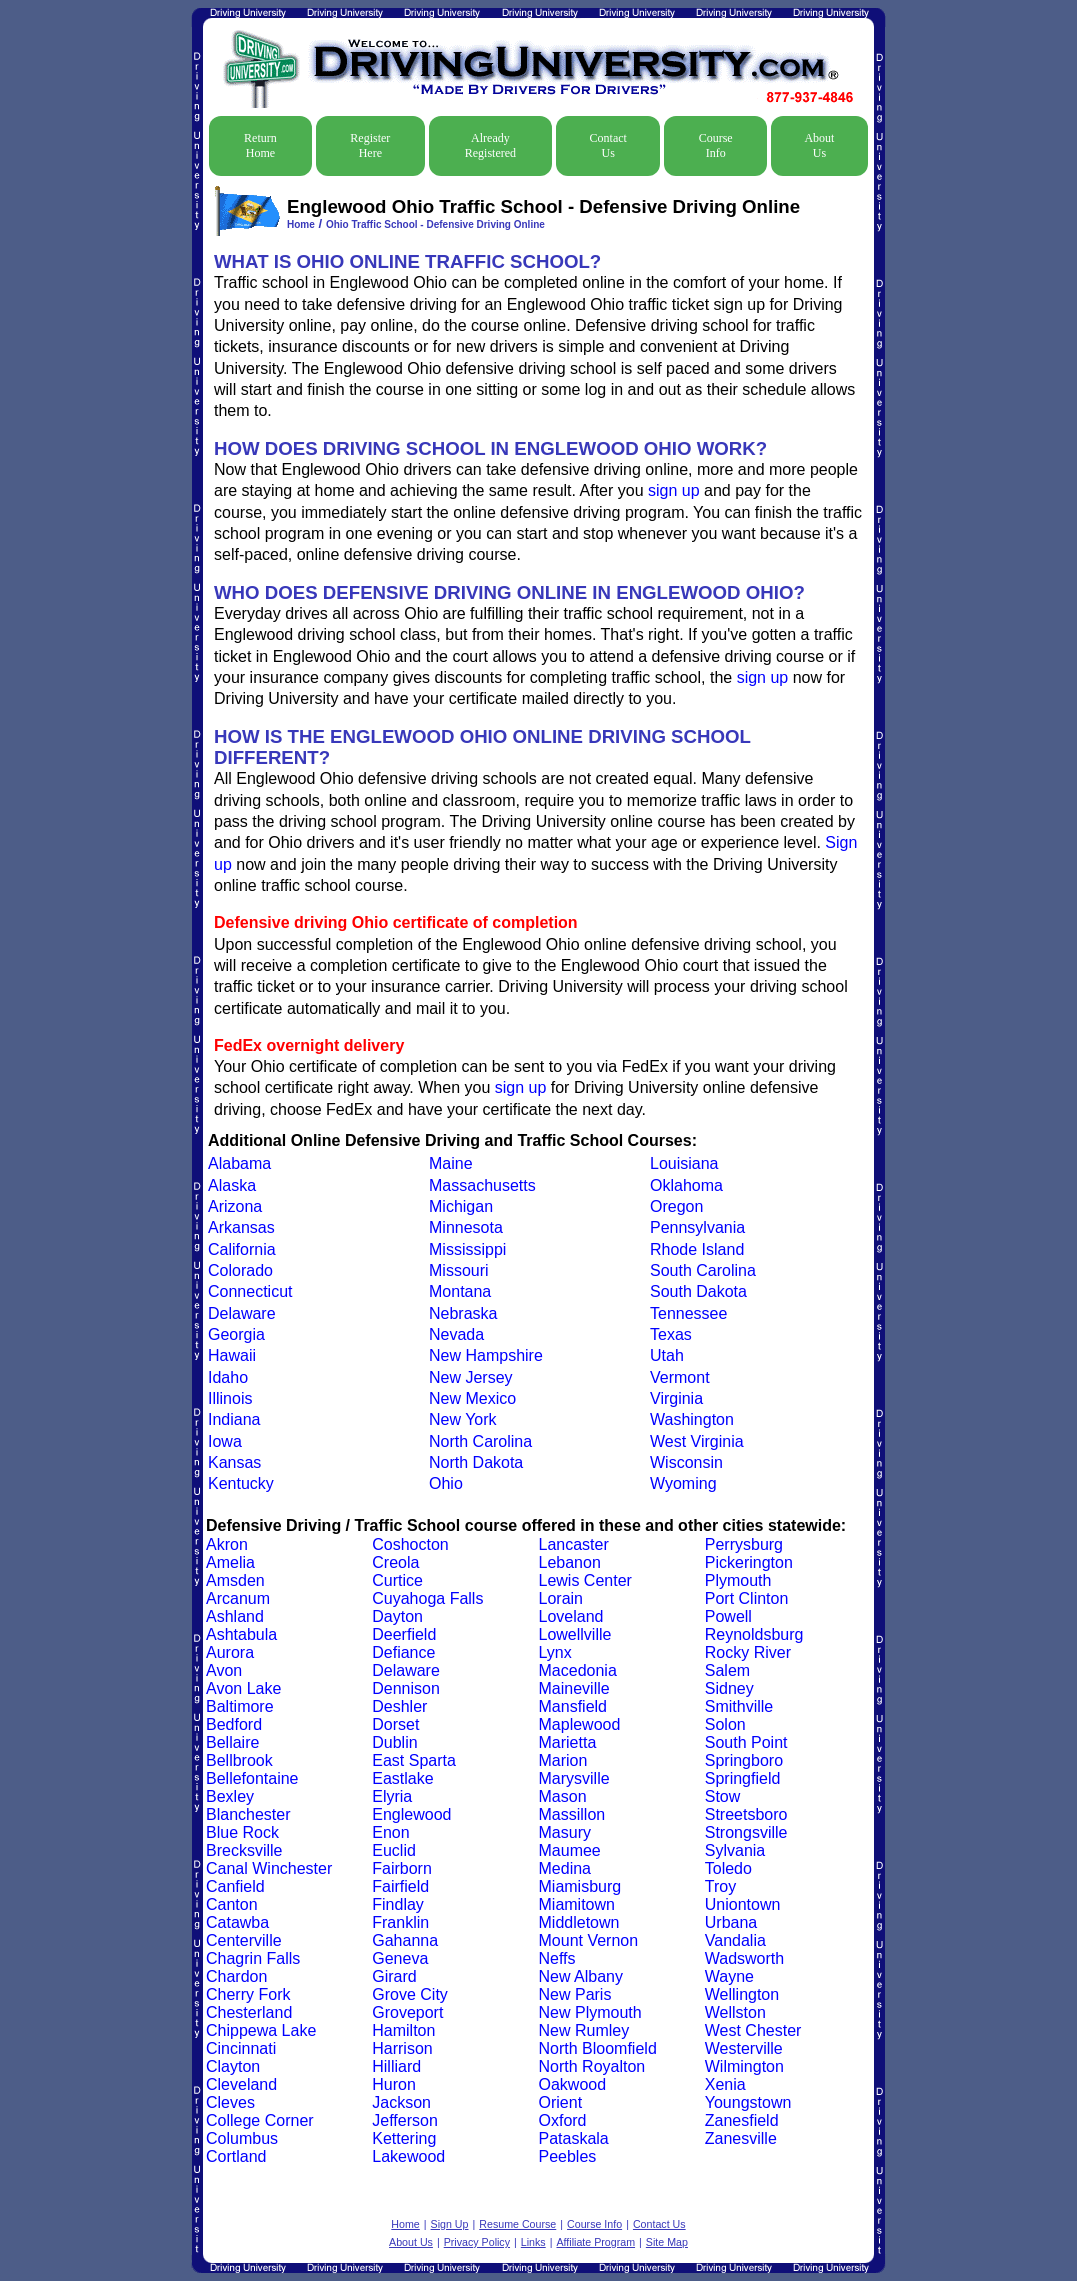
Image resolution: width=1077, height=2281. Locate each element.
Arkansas (241, 1227)
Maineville (574, 1688)
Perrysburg (744, 1544)
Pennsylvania (697, 1227)
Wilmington (744, 2066)
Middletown (579, 1922)
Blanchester (248, 1814)
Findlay (398, 1904)
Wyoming (683, 1483)
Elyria (392, 1796)
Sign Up (450, 2224)
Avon (224, 1670)
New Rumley (584, 2030)
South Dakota (698, 1291)
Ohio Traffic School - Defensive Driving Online (435, 224)
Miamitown (577, 1904)
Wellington (742, 1994)
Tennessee (688, 1313)
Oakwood (573, 2084)
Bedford (234, 1724)
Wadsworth (744, 1958)
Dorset (395, 1724)
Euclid (394, 1850)
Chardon (236, 1976)
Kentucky (241, 1483)
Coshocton (410, 1544)
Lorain (561, 1598)
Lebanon (570, 1562)
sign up (674, 490)
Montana (460, 1291)
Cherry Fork (248, 1994)
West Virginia (697, 1441)
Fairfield (400, 1886)
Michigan (461, 1206)
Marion (563, 1760)
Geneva (400, 1958)
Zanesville (741, 2138)
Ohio (446, 1483)
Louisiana (684, 1163)
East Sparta (414, 1760)
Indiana (234, 1419)
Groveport (407, 2012)
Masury (565, 1832)
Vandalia (735, 1940)
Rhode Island (697, 1249)
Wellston (735, 2012)
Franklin (400, 1922)
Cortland (236, 2156)
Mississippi (467, 1249)
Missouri (459, 1270)
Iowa (225, 1441)
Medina (565, 1868)
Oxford (563, 2120)
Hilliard (396, 2066)
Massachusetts (482, 1185)
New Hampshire (486, 1355)
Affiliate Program (595, 2242)
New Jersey (471, 1377)
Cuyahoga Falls (427, 1598)
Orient (561, 2102)
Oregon (676, 1206)
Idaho (228, 1377)
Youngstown (748, 2102)
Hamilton (403, 2030)
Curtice (397, 1580)
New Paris (575, 1994)
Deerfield (404, 1634)
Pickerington (749, 1562)
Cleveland (241, 2084)
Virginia (676, 1398)
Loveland (571, 1616)
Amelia (230, 1562)
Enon (390, 1832)
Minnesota (466, 1227)
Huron (394, 2084)
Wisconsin (686, 1462)
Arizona (235, 1206)
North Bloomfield (598, 2048)
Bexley (230, 1796)
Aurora (230, 1652)
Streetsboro (746, 1814)
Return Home (260, 145)
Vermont (680, 1377)
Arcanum (238, 1598)
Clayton (233, 2066)
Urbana (731, 1922)
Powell (728, 1616)
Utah (667, 1355)
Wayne (729, 1976)
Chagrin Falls (253, 1958)
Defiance (403, 1652)
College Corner (260, 2120)
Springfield (743, 1778)
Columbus (242, 2138)
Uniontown (743, 1904)
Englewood (411, 1814)
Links (533, 2242)
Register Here (370, 145)
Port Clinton (747, 1598)
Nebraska (463, 1313)
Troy (720, 1886)
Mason (563, 1796)
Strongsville (746, 1832)
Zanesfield (742, 2120)
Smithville (739, 1706)
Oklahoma (686, 1185)
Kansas (234, 1462)
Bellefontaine (252, 1778)
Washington (692, 1419)
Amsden (235, 1580)
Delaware (242, 1313)
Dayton (397, 1616)
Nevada (456, 1334)
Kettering (404, 2138)
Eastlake (402, 1778)
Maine (451, 1163)
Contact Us (608, 145)
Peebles (568, 2156)
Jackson (401, 2102)
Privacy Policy (477, 2242)
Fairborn (402, 1868)
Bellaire (232, 1742)
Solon (725, 1724)
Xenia (725, 2084)
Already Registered (490, 145)
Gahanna (405, 1940)
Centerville (244, 1940)
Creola (395, 1562)
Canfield (235, 1886)
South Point (746, 1742)
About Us (819, 145)
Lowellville (575, 1634)
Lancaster (574, 1544)
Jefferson (405, 2120)
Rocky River (748, 1652)
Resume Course (517, 2224)
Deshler (399, 1706)
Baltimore (240, 1706)
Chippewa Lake (261, 2030)
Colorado (240, 1270)
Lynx (555, 1652)
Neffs (557, 1958)
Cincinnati (241, 2048)
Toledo (728, 1868)
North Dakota (476, 1462)
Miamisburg (580, 1886)
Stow (723, 1796)
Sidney (729, 1688)
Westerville (744, 2048)
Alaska (232, 1185)
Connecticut (250, 1291)
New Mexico (472, 1398)
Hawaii (232, 1355)
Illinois (230, 1398)
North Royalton (592, 2066)
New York (463, 1419)
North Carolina (480, 1441)
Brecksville (244, 1850)
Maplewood (580, 1724)
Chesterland (249, 2012)
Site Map (667, 2242)
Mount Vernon (589, 1940)
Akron (227, 1544)
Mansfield (573, 1706)
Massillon (572, 1814)
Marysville (574, 1778)
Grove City (410, 1994)
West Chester (753, 2030)
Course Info (716, 145)
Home (301, 224)
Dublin (394, 1742)
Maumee (570, 1850)
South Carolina (703, 1270)
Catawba (237, 1922)
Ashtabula (241, 1634)
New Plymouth (590, 2012)
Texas (671, 1334)
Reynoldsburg (754, 1634)
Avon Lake (243, 1688)
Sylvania (735, 1850)
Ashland (235, 1616)
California (242, 1249)
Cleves (230, 2102)
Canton (232, 1904)
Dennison (406, 1688)
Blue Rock (242, 1832)
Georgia (236, 1334)
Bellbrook (239, 1760)
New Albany (581, 1976)
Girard (394, 1976)
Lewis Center (585, 1580)
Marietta (568, 1742)
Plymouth (738, 1580)
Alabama (239, 1163)
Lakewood (408, 2156)
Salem (727, 1670)
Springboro (744, 1760)
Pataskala (574, 2138)
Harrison (402, 2048)
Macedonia (578, 1670)
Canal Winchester (269, 1868)
